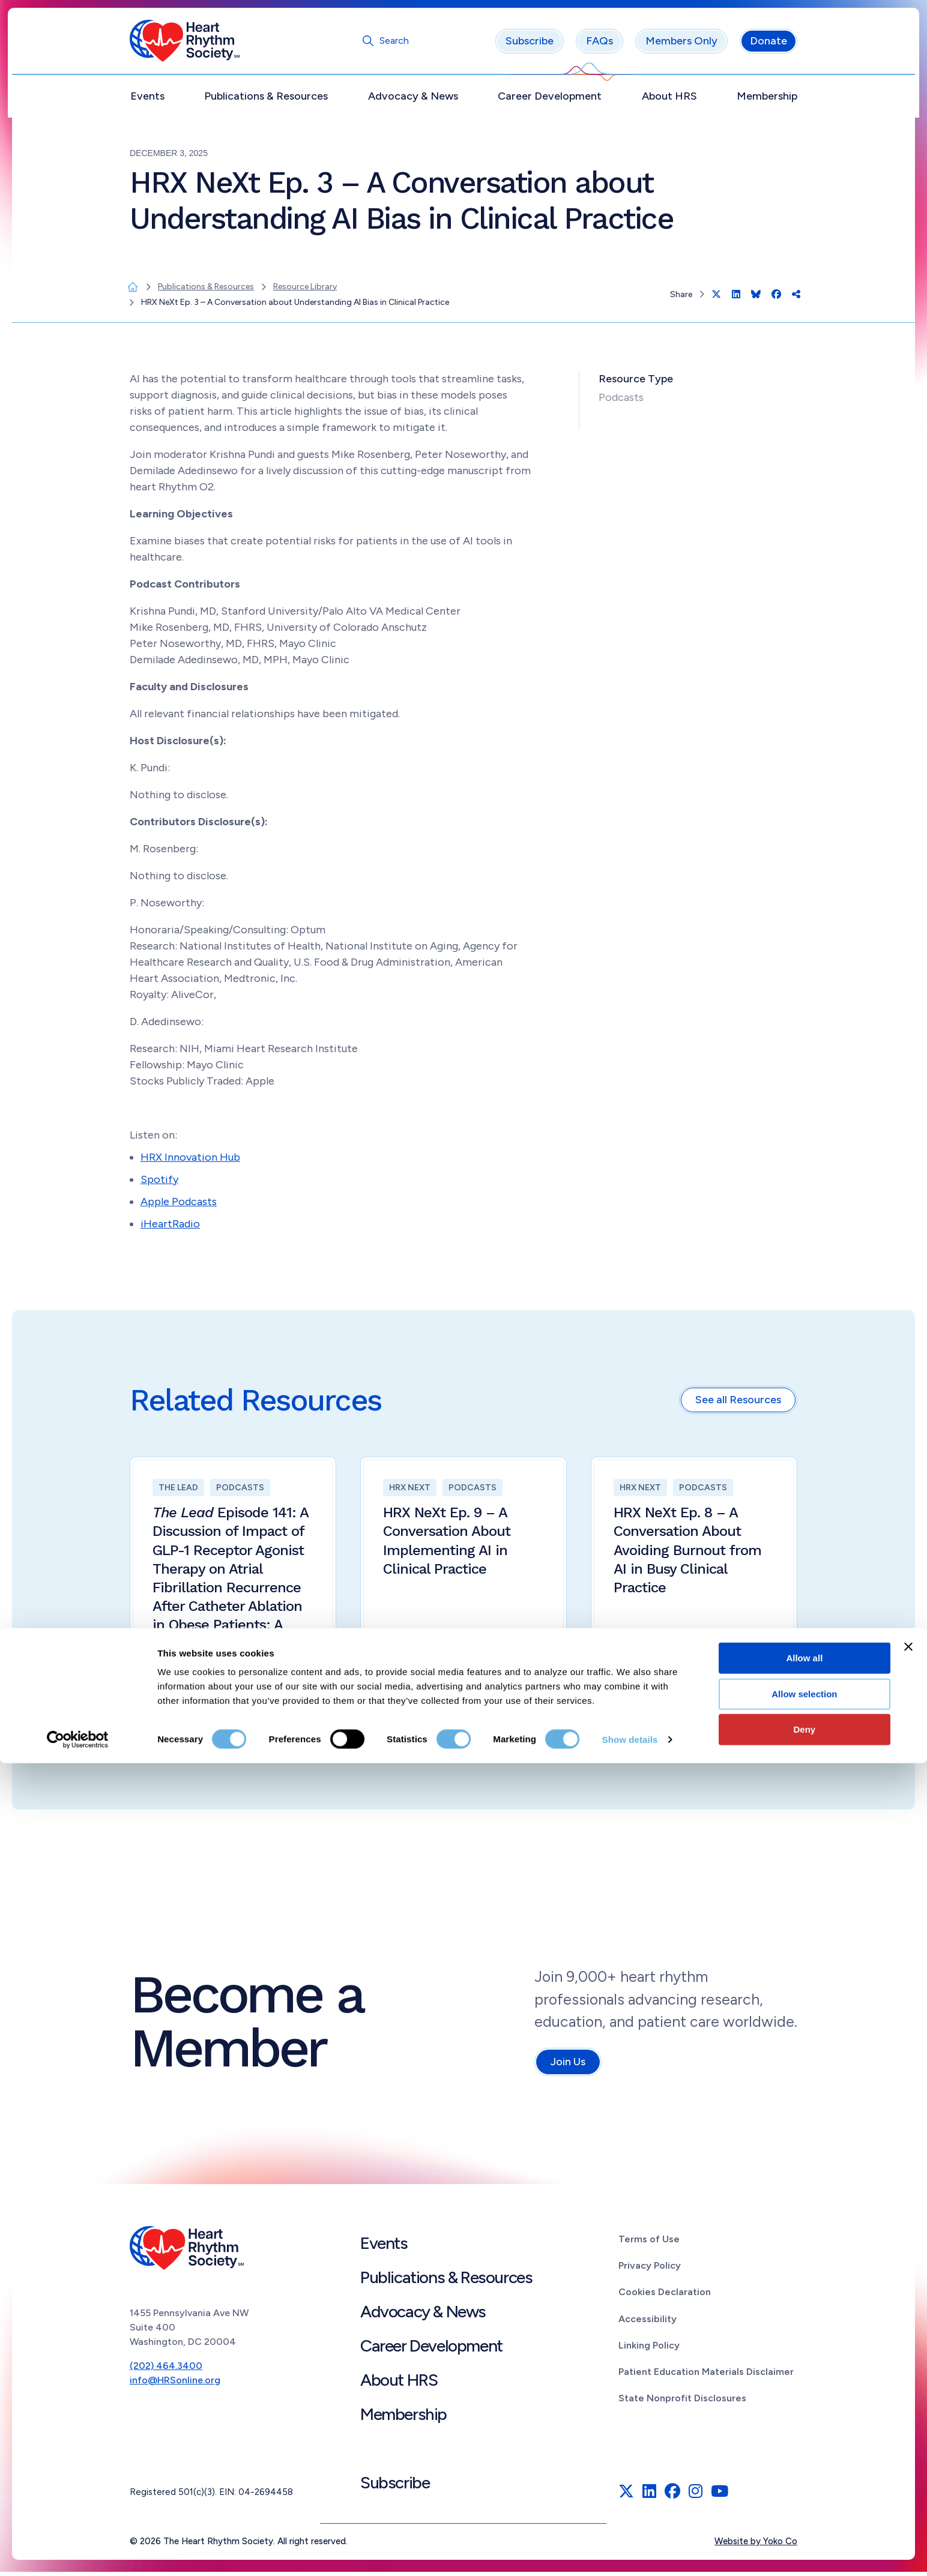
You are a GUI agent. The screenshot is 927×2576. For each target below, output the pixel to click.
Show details (630, 2552)
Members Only (681, 45)
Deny (805, 2542)
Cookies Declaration (664, 2296)
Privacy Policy (649, 2269)
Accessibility (647, 2322)
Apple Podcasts (178, 1205)
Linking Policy (649, 2349)
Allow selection (804, 2507)
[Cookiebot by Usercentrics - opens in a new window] (77, 2553)
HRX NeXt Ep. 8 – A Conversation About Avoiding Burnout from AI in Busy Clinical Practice (688, 1554)
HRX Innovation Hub (190, 1161)
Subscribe (530, 45)
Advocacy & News (413, 100)
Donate (768, 45)
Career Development (550, 100)
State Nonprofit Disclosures (682, 2402)
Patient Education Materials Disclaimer (706, 2376)
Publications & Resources (266, 100)
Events (147, 100)
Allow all (804, 2471)
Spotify (159, 1183)
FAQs (599, 45)
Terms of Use (649, 2243)
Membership (767, 100)
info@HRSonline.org (175, 2383)
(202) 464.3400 (166, 2369)
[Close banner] (908, 2459)
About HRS (669, 100)
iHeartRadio (170, 1228)
